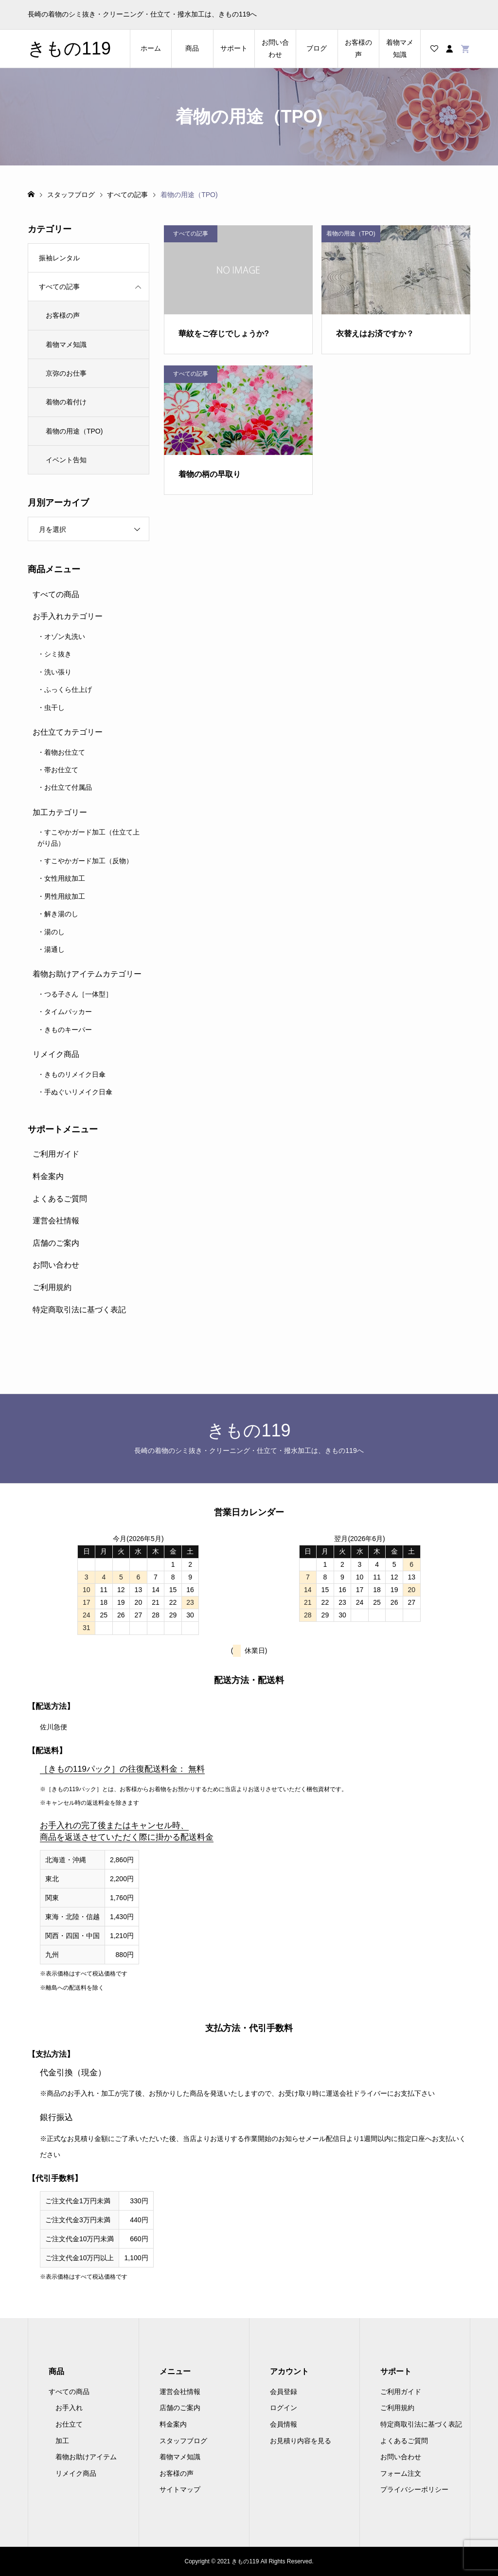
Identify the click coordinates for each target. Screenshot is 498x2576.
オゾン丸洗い (64, 636)
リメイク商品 (56, 1054)
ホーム (151, 48)
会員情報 (283, 2424)
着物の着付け (66, 402)
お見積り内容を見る (300, 2441)
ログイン (283, 2408)
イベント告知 (66, 460)
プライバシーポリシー (414, 2489)
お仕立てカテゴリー (68, 732)
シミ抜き (57, 654)
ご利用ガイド (56, 1154)
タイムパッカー (68, 1012)
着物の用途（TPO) (74, 431)
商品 (192, 48)
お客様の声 (358, 48)
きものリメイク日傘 (75, 1074)
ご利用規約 (52, 1287)
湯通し (54, 949)
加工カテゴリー (60, 812)
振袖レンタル (59, 258)
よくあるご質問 (60, 1199)
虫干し (54, 707)
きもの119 (69, 48)
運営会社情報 (56, 1220)
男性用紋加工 (64, 896)
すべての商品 (56, 594)
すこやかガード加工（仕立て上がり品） (88, 837)
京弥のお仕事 (66, 373)
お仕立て (69, 2424)
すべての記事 (59, 286)
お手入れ (69, 2408)
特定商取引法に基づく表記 (79, 1310)
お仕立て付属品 (68, 787)
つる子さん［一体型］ (78, 994)
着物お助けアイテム (86, 2457)
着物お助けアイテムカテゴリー (87, 974)
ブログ (316, 48)
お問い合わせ (275, 48)
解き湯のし (61, 914)
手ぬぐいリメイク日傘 (78, 1092)
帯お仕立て (61, 770)
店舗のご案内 (56, 1243)
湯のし (54, 932)
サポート (234, 48)
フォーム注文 (400, 2473)
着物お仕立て (64, 752)
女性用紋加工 (64, 878)
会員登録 (283, 2391)
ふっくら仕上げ (68, 689)
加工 (62, 2441)
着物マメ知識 (399, 48)
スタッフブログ (183, 2441)
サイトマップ (180, 2489)
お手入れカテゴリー (68, 616)
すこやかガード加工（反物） (88, 861)
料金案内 (48, 1176)
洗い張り (57, 672)
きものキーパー (68, 1030)
